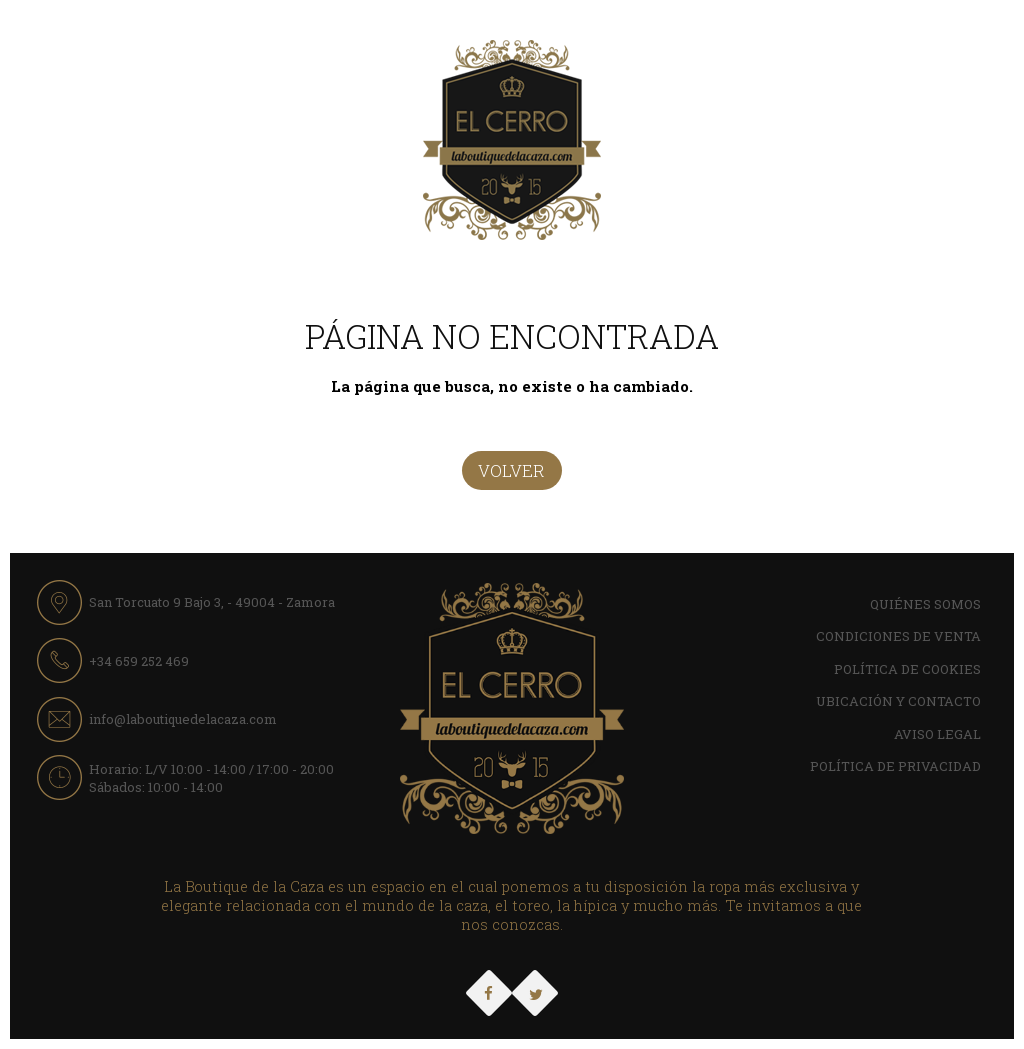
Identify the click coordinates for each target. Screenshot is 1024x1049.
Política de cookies (907, 669)
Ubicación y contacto (898, 701)
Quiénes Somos (925, 604)
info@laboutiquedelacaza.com (183, 719)
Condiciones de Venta (898, 636)
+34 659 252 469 (139, 661)
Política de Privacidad (895, 766)
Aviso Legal (937, 734)
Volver (511, 471)
